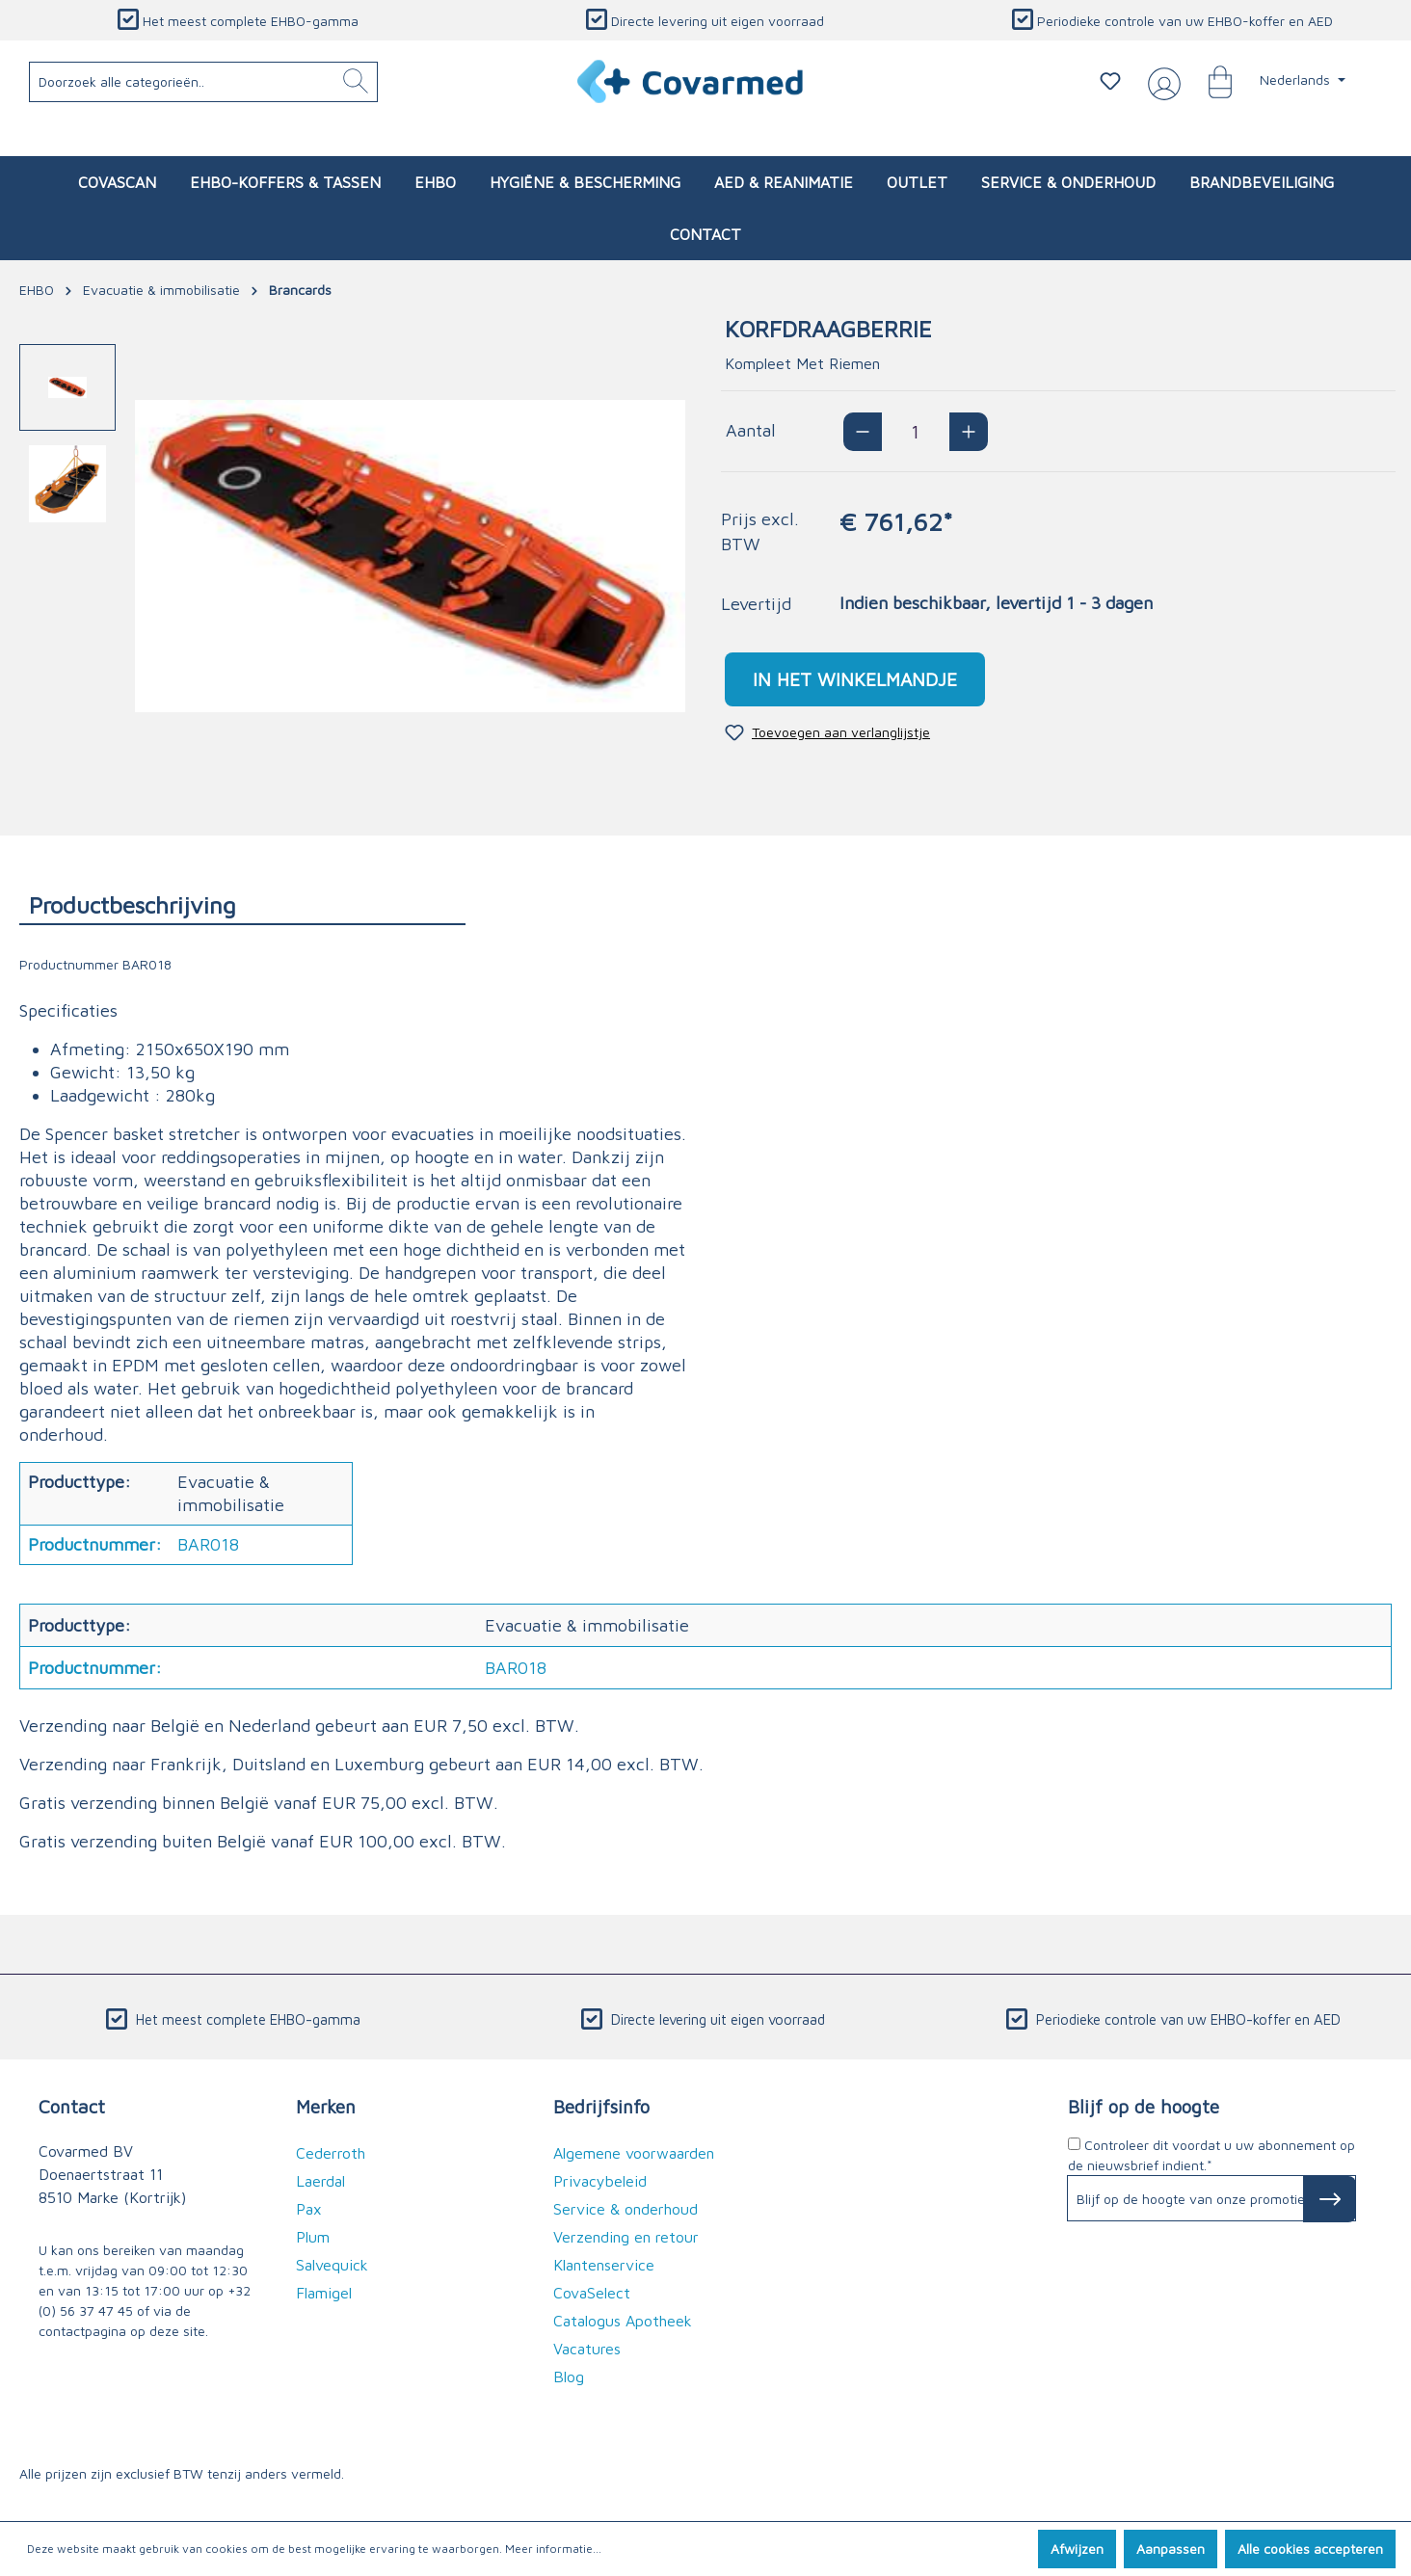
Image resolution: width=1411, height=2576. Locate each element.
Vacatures (587, 2348)
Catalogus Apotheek (622, 2320)
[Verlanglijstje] (1110, 81)
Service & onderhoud (625, 2208)
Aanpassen (1170, 2548)
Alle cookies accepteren (1310, 2548)
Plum (313, 2236)
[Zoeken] (355, 82)
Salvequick (332, 2264)
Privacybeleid (600, 2181)
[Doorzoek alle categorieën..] (204, 82)
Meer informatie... (553, 2548)
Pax (309, 2208)
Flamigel (324, 2292)
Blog (568, 2376)
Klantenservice (603, 2264)
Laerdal (320, 2181)
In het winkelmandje (855, 679)
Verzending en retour (626, 2236)
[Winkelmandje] (1210, 81)
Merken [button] (326, 2106)
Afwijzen (1077, 2548)
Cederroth (330, 2153)
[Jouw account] (1160, 82)
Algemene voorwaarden (633, 2153)
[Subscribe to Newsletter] (1329, 2199)
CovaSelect (591, 2292)
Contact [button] (72, 2106)
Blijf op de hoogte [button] (1143, 2106)
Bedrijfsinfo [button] (601, 2106)
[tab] (242, 904)
